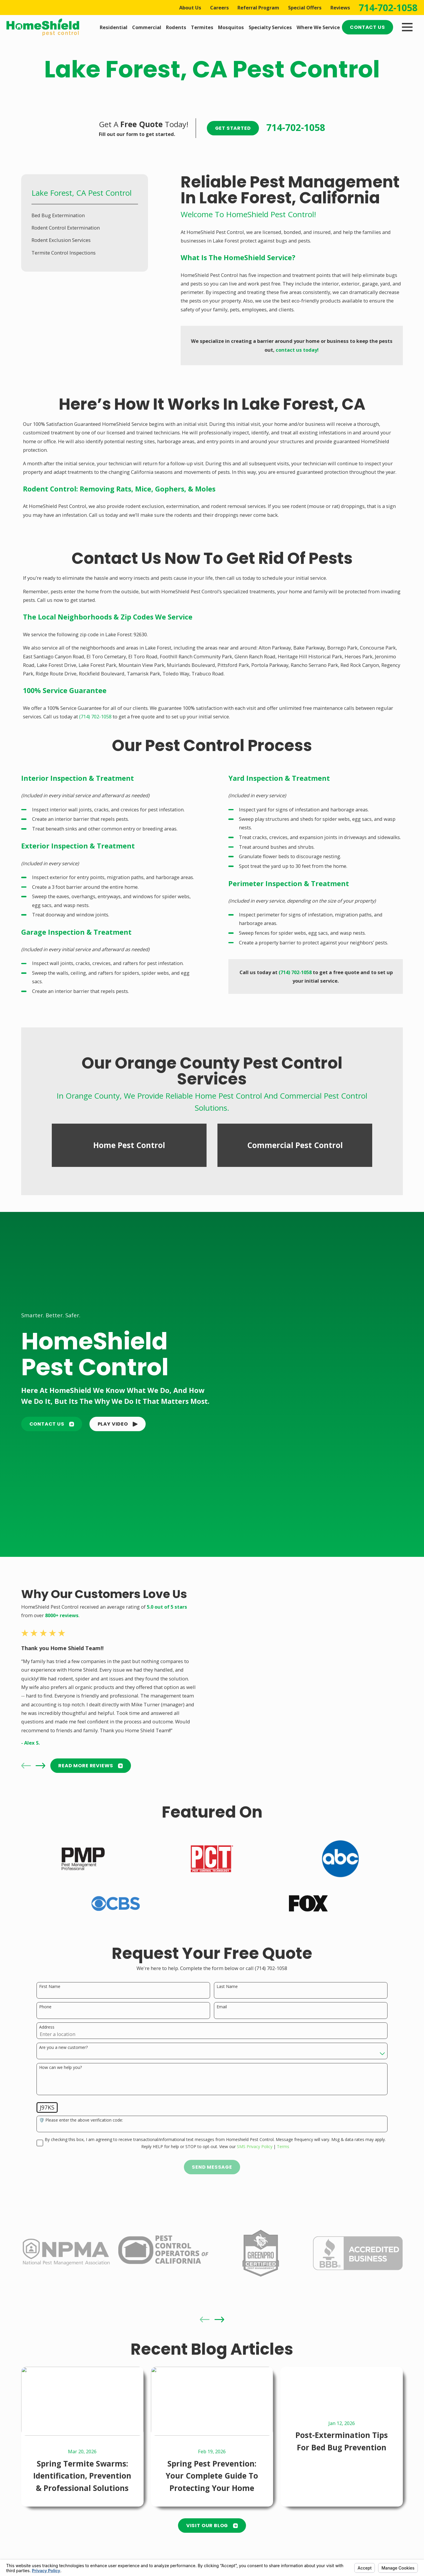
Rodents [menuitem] (176, 27)
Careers (219, 7)
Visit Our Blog (212, 2525)
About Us (190, 7)
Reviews (340, 7)
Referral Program (258, 7)
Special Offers (305, 7)
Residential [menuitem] (113, 27)
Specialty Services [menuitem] (270, 27)
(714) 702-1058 (95, 716)
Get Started (233, 128)
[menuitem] (84, 215)
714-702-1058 (388, 7)
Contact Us (367, 27)
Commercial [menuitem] (146, 27)
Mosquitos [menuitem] (231, 27)
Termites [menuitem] (202, 27)
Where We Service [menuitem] (318, 27)
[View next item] (219, 2319)
